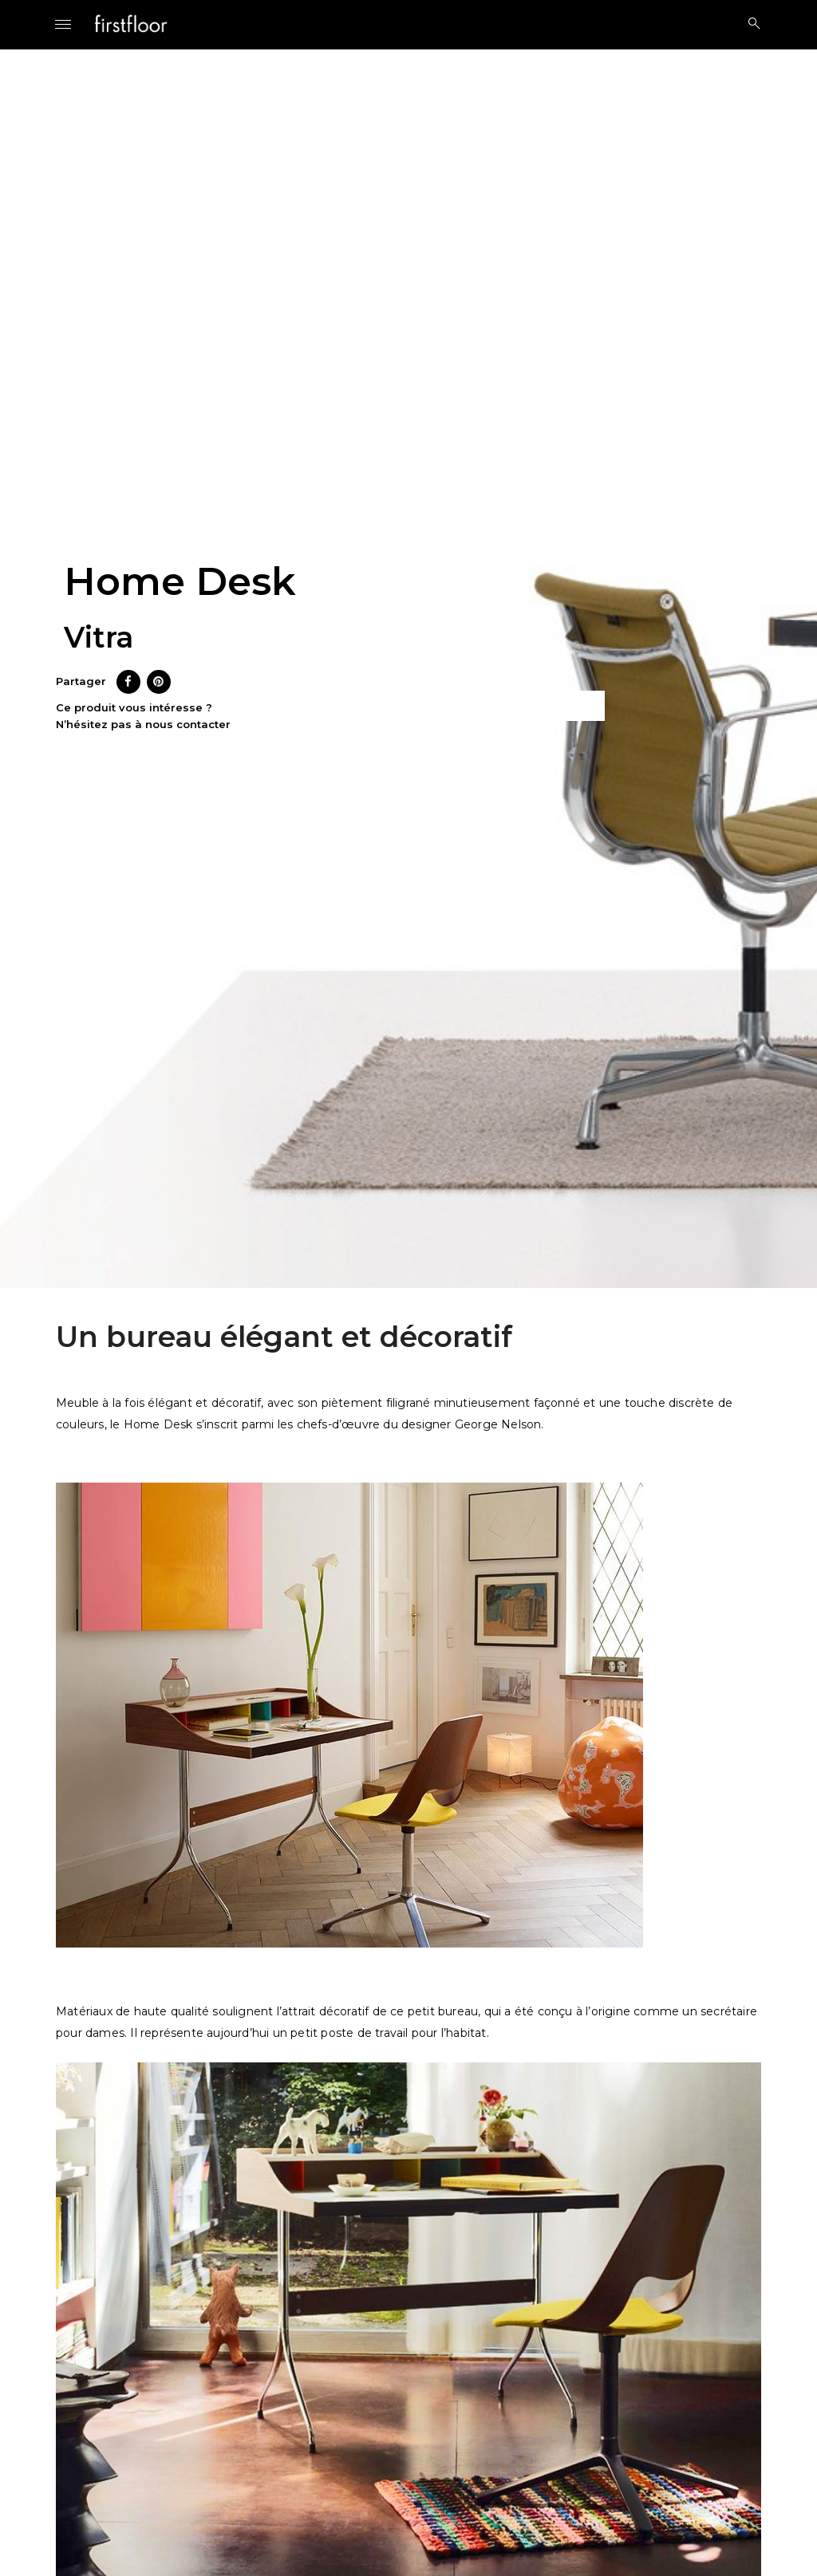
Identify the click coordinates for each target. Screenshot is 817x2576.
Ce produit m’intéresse (510, 705)
